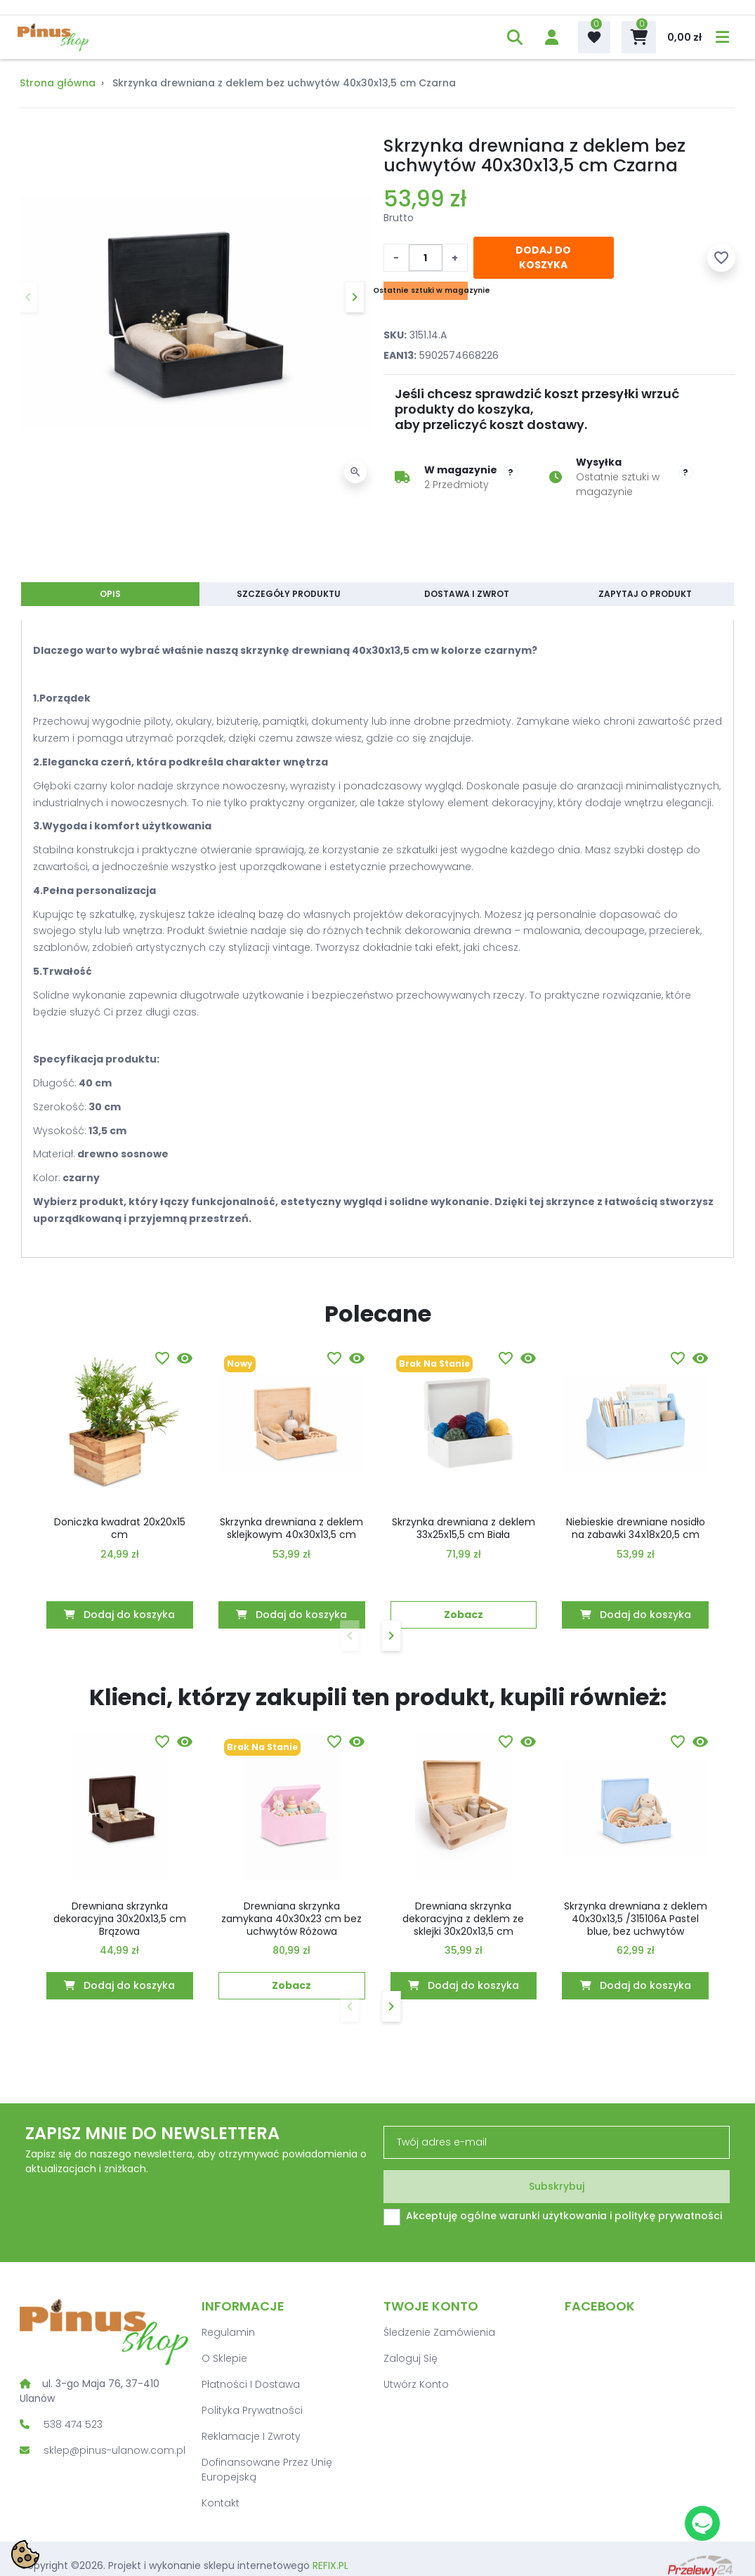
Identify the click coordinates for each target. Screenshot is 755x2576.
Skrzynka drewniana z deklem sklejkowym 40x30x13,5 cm (291, 1528)
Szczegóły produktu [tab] (289, 594)
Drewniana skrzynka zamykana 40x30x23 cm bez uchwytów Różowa (291, 1918)
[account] (544, 37)
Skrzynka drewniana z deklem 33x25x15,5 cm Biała (463, 1528)
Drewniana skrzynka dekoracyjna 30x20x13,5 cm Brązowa (119, 1918)
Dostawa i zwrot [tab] (466, 594)
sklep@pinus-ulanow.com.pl (114, 2450)
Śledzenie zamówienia (439, 2332)
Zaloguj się (410, 2358)
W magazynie (460, 470)
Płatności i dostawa (251, 2384)
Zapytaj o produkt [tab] (645, 594)
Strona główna (58, 83)
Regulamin (228, 2332)
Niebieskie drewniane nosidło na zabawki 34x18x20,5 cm (635, 1528)
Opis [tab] (110, 594)
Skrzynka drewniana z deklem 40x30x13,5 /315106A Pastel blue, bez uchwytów (635, 1918)
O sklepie (224, 2358)
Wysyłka (599, 462)
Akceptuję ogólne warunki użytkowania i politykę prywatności (564, 2216)
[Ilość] (425, 257)
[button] (507, 37)
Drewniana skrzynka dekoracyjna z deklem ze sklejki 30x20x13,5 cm (463, 1918)
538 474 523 (73, 2424)
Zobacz (463, 1615)
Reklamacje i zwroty (251, 2436)
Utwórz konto (416, 2384)
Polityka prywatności (252, 2410)
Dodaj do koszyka (543, 257)
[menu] (715, 37)
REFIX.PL (330, 2565)
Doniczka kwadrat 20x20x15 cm (119, 1528)
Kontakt (220, 2503)
